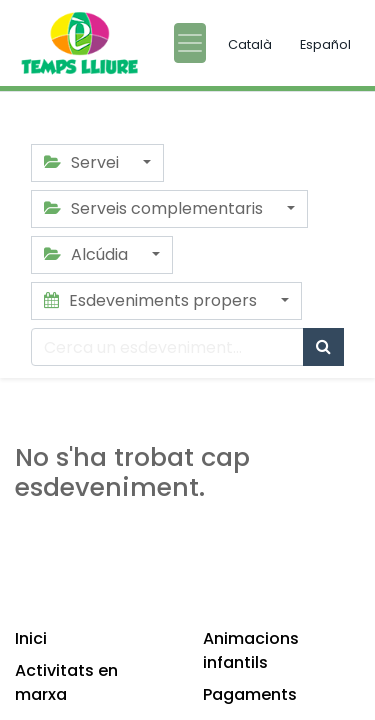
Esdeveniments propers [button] (152, 300)
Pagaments (250, 694)
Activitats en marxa (66, 682)
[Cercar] (323, 347)
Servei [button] (83, 162)
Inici (31, 638)
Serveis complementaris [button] (155, 208)
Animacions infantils (251, 650)
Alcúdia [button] (88, 254)
